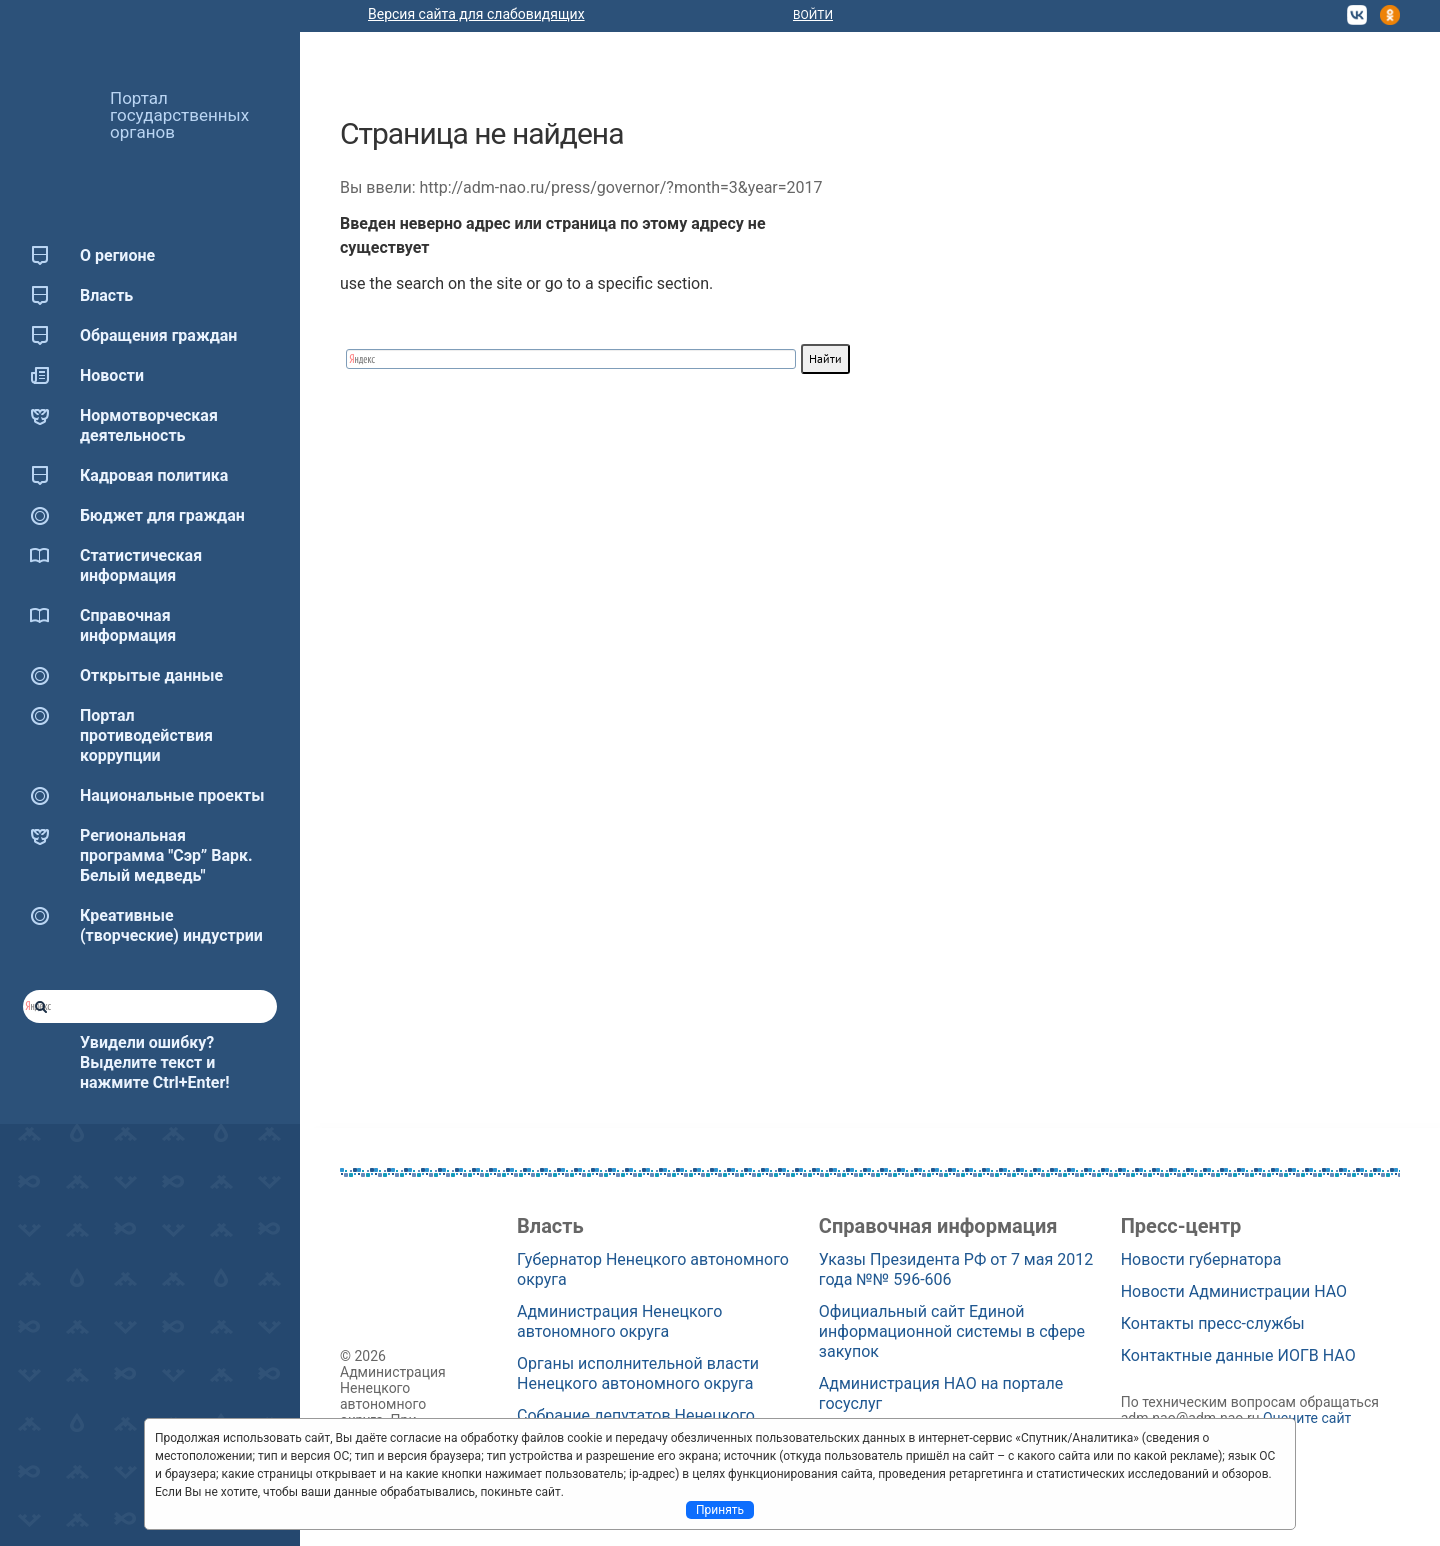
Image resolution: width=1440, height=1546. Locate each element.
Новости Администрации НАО (1234, 1291)
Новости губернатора (1201, 1259)
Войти (813, 15)
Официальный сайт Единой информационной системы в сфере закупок (952, 1331)
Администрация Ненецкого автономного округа (619, 1321)
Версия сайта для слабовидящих (476, 14)
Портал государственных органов (179, 115)
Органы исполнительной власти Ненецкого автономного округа (638, 1373)
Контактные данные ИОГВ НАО (1238, 1355)
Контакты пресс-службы (1213, 1323)
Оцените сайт (1307, 1418)
